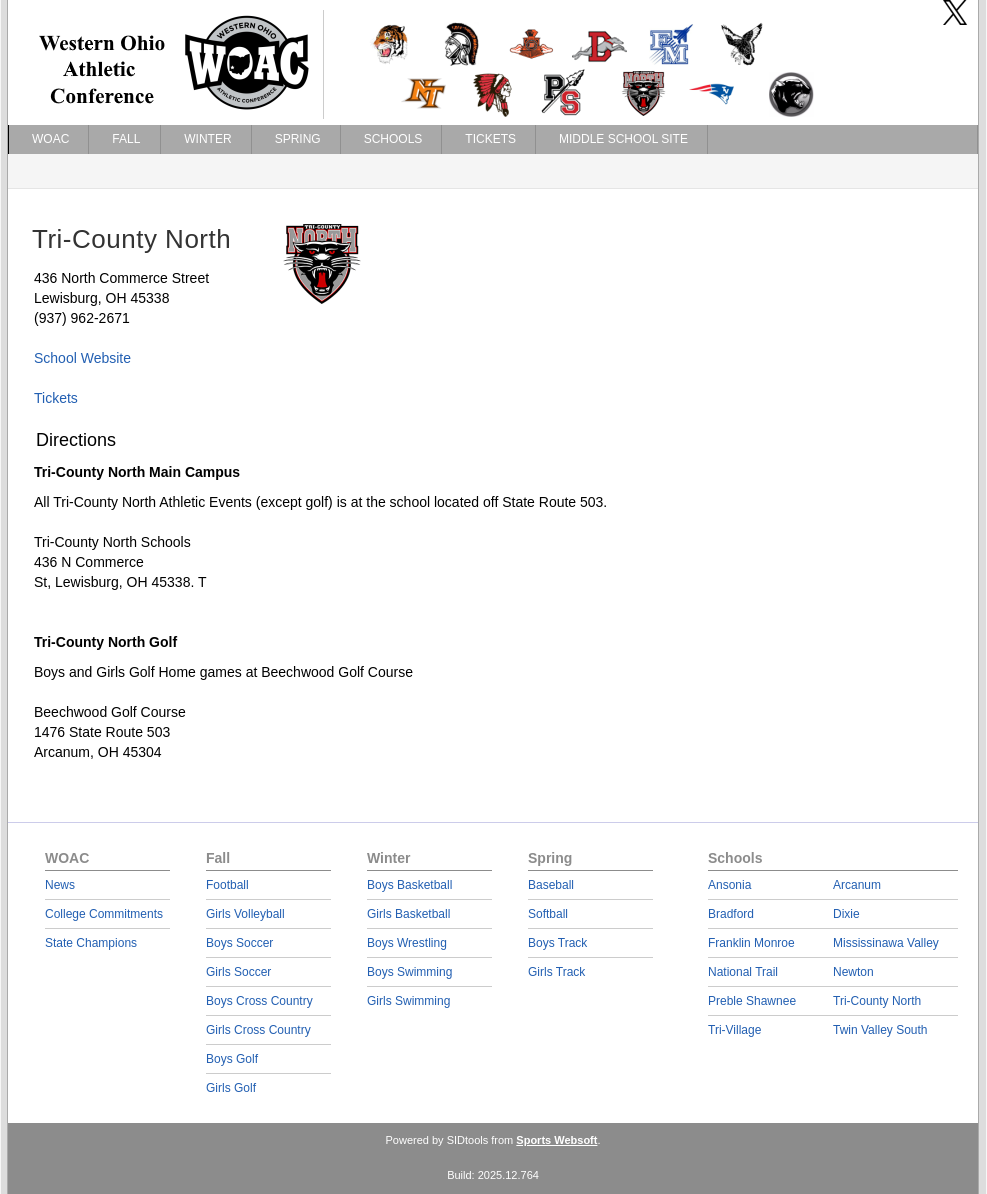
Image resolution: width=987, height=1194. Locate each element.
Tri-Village (734, 1030)
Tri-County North (877, 1001)
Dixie (846, 914)
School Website (82, 358)
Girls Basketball (408, 914)
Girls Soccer (238, 972)
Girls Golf (231, 1088)
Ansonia (729, 885)
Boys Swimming (409, 972)
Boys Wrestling (407, 943)
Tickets (56, 398)
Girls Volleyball (245, 914)
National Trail (743, 972)
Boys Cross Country (259, 1001)
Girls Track (556, 972)
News (60, 885)
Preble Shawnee (752, 1001)
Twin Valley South (880, 1030)
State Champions (91, 943)
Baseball (551, 885)
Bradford (731, 914)
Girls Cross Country (258, 1030)
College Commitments (104, 914)
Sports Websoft (556, 1140)
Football (227, 885)
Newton (853, 972)
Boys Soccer (239, 943)
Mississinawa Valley (886, 943)
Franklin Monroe (751, 943)
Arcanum (857, 885)
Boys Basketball (409, 885)
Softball (548, 914)
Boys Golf (232, 1059)
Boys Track (557, 943)
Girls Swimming (408, 1001)
